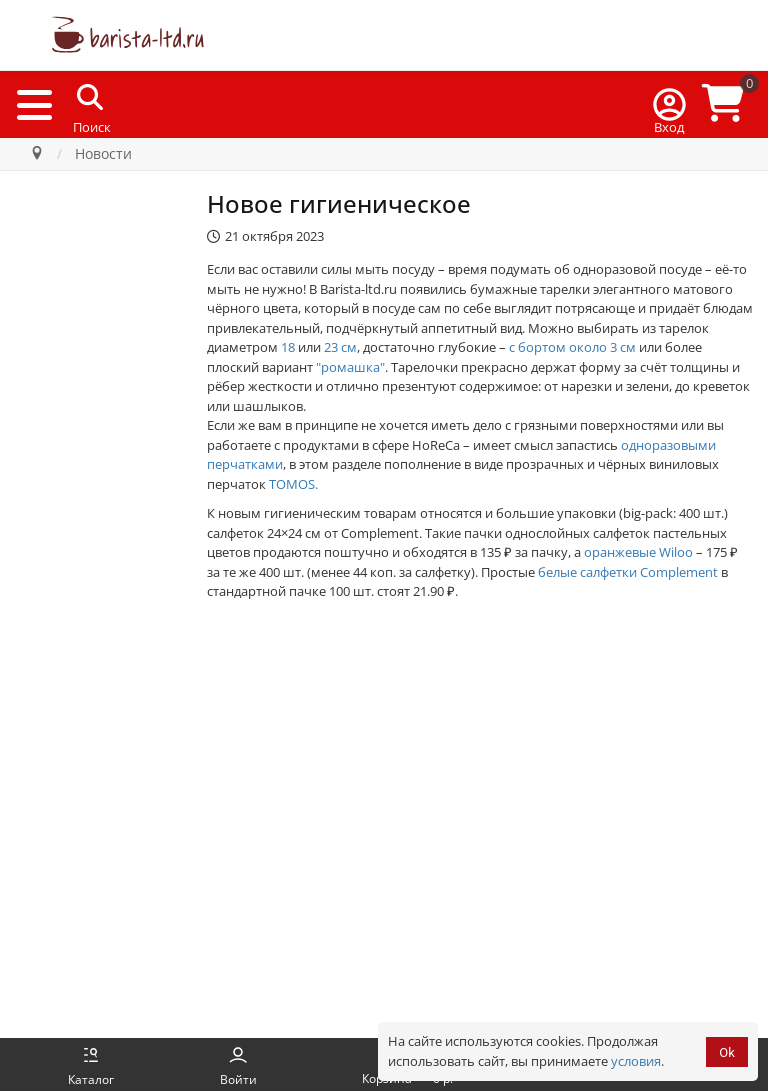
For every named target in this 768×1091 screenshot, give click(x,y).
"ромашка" (350, 367)
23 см (340, 347)
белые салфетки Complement (628, 572)
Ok (727, 1052)
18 (288, 347)
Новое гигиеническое (339, 203)
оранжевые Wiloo (638, 552)
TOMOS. (293, 484)
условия (636, 1061)
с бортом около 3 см (572, 347)
